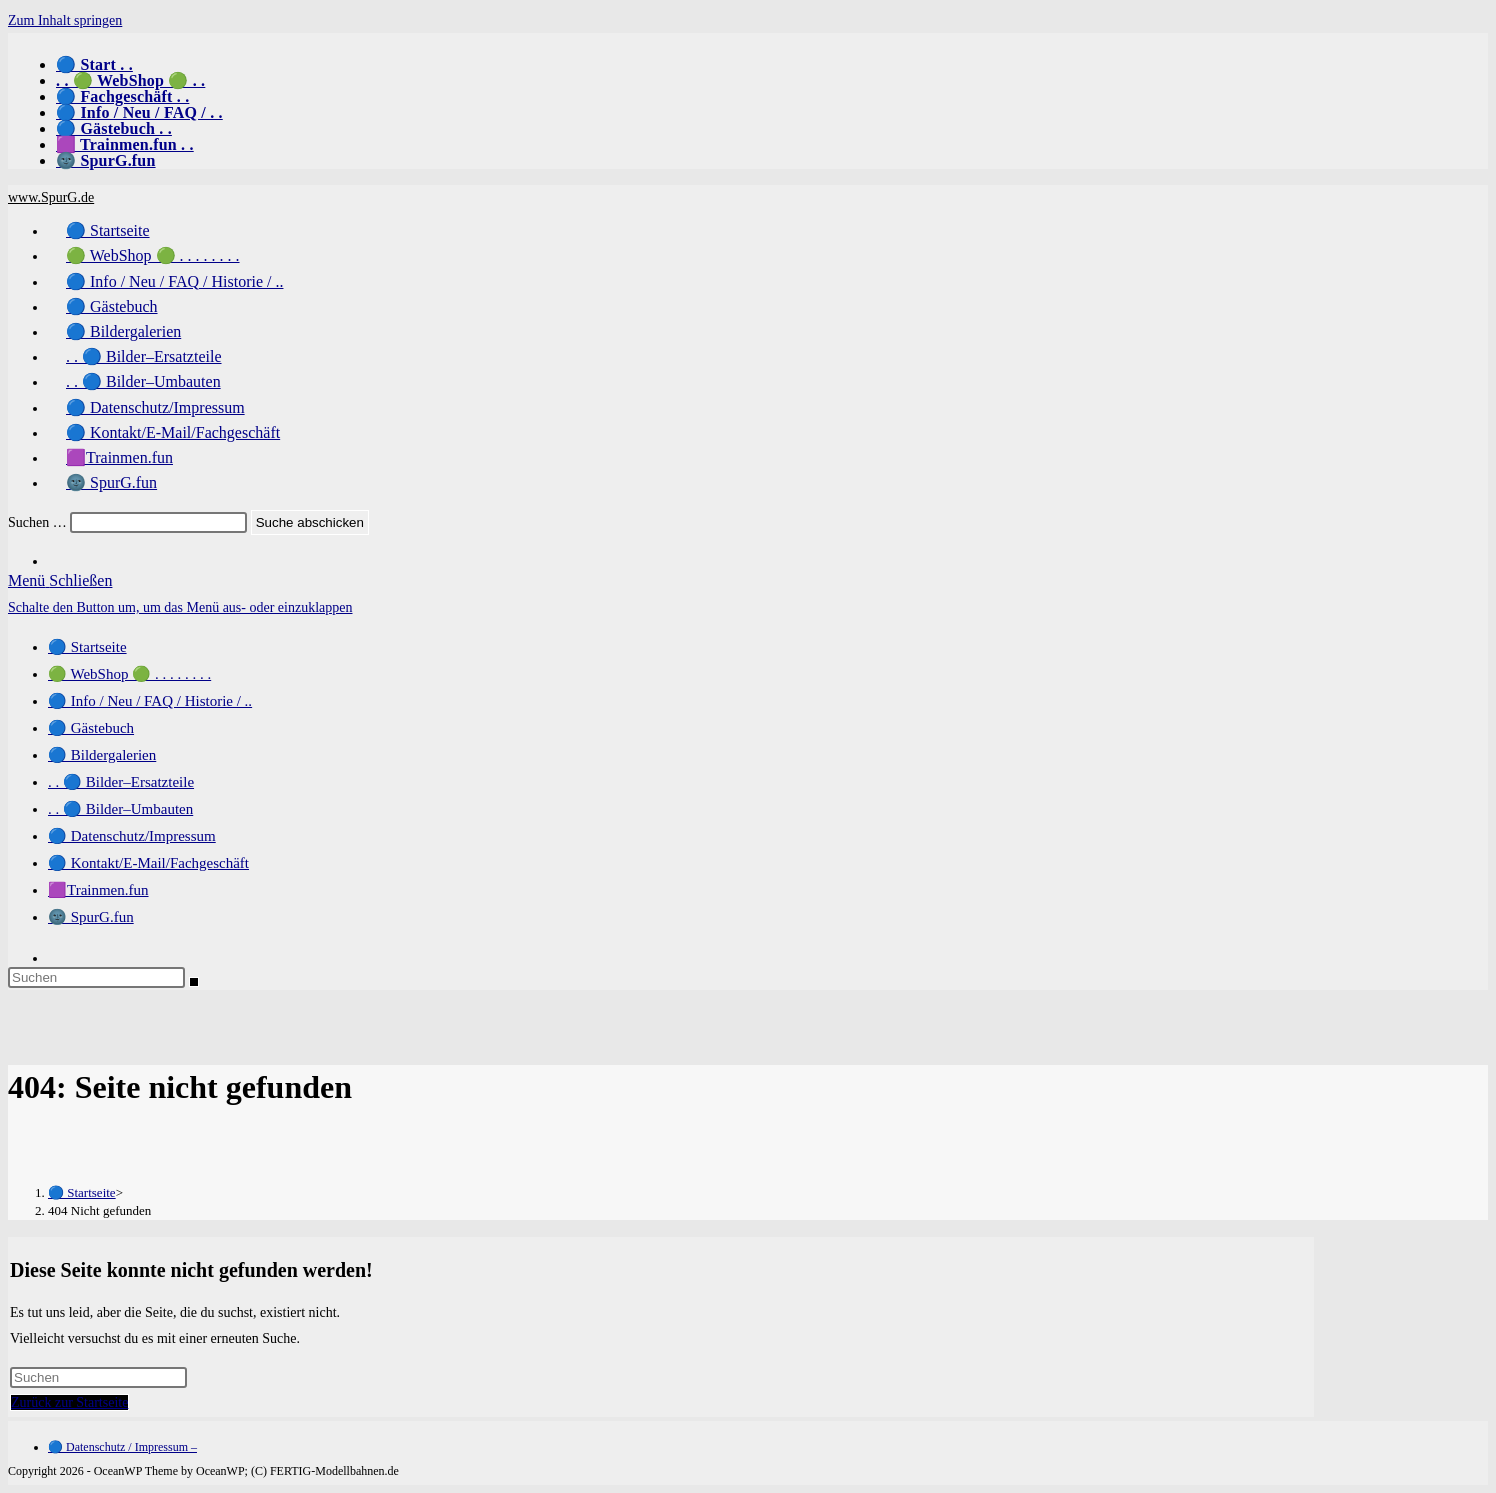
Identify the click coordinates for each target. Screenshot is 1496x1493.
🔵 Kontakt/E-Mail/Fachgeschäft (148, 863)
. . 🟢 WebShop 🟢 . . (130, 80)
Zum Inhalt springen (65, 20)
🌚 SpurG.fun (106, 160)
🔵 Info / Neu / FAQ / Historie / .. (150, 701)
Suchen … (37, 522)
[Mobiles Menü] (60, 580)
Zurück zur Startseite (69, 1402)
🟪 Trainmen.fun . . (125, 144)
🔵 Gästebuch (91, 728)
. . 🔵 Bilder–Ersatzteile (121, 782)
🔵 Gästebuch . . (114, 128)
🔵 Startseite (87, 647)
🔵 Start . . (94, 64)
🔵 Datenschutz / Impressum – (122, 1447)
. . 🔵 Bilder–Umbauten (120, 809)
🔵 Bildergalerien (102, 755)
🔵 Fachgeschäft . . (122, 96)
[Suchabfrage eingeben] (96, 977)
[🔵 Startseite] (82, 1192)
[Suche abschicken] (194, 982)
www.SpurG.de (51, 197)
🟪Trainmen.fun (98, 890)
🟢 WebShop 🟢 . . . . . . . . (129, 674)
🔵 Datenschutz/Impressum (132, 836)
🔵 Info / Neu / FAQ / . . (139, 112)
